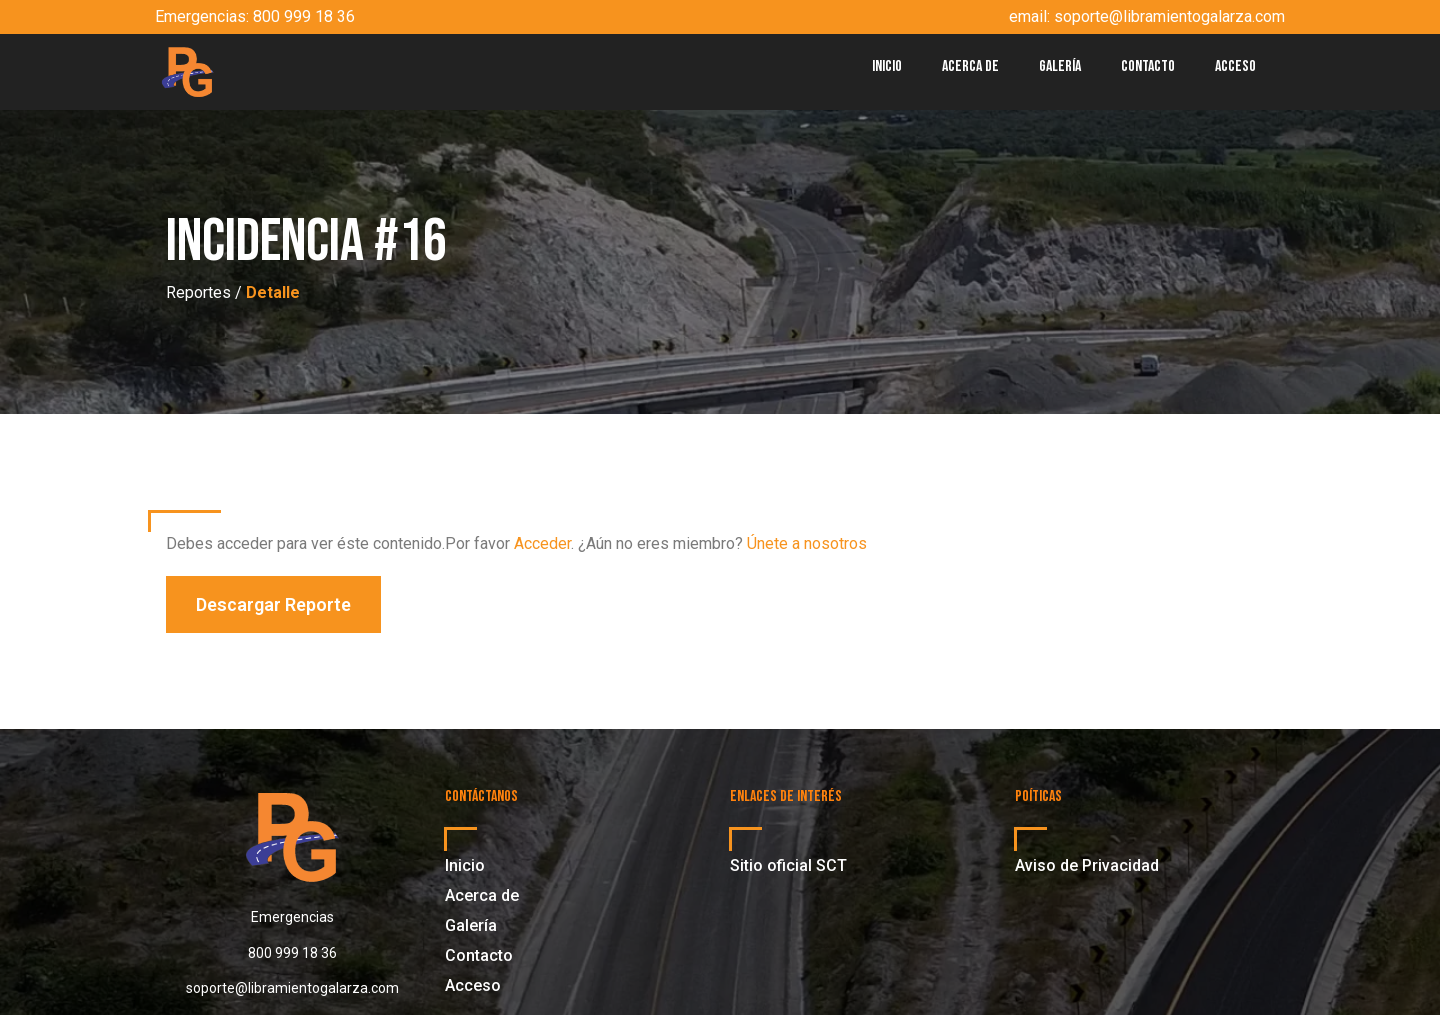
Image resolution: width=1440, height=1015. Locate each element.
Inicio (887, 66)
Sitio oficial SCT (788, 865)
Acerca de (970, 66)
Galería (1060, 66)
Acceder (542, 543)
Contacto (1148, 66)
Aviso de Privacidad (1087, 865)
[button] (273, 604)
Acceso (1235, 66)
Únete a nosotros (807, 543)
